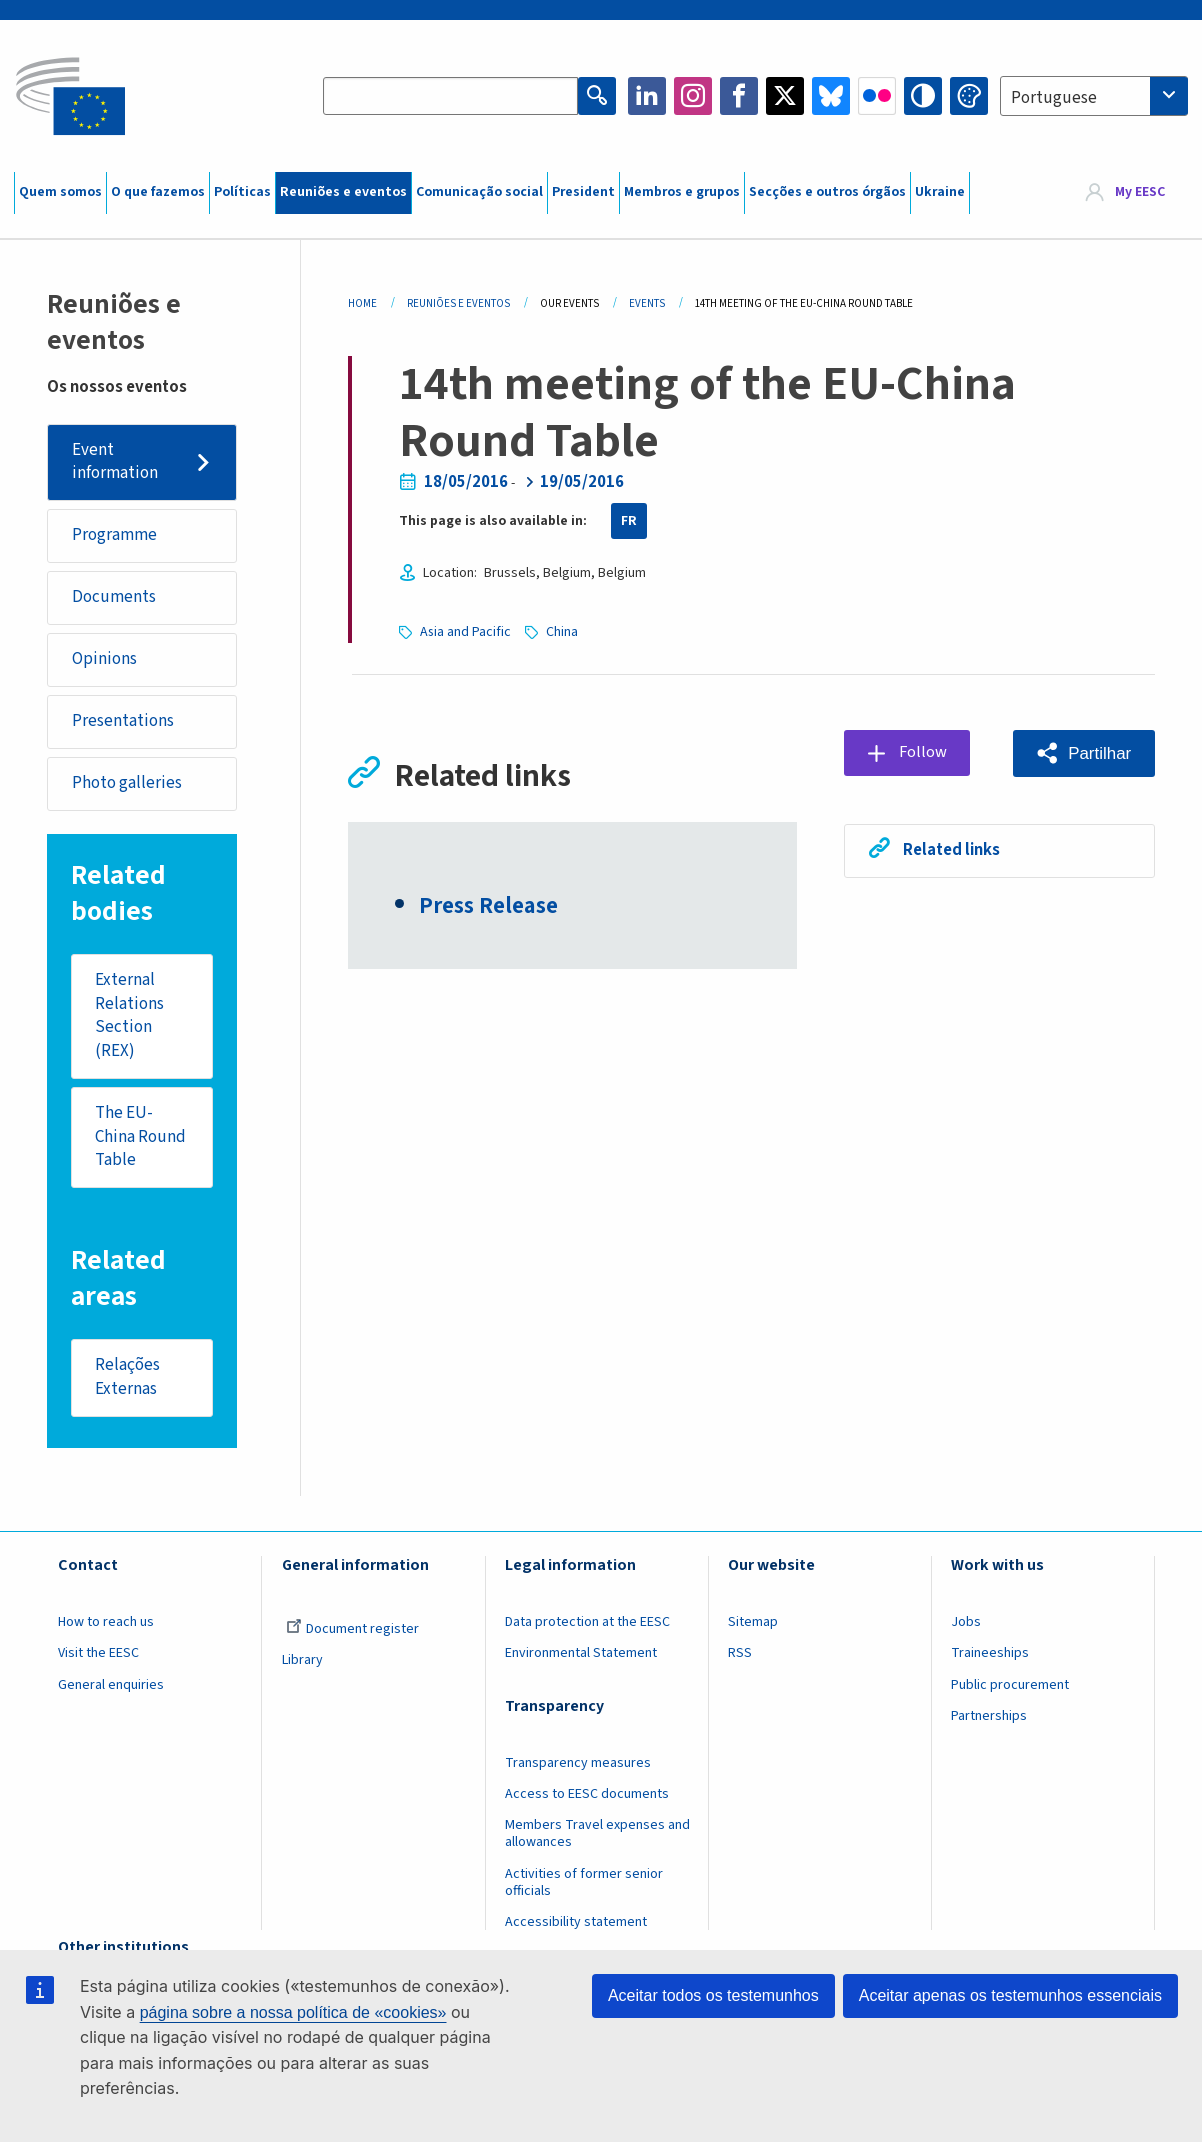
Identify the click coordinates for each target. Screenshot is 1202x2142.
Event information (115, 462)
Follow (923, 752)
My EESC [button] (1140, 192)
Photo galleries (127, 784)
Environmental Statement (581, 1655)
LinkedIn (647, 96)
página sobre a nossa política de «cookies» (293, 2012)
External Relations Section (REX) (130, 1016)
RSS (740, 1655)
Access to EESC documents (587, 1796)
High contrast (923, 96)
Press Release (488, 908)
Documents (114, 598)
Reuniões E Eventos (458, 303)
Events (647, 303)
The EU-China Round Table (141, 1137)
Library (302, 1662)
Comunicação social (479, 192)
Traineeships (990, 1655)
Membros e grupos (682, 192)
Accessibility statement (576, 1924)
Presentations (123, 722)
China (562, 632)
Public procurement (1010, 1686)
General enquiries (111, 1686)
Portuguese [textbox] (1054, 98)
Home (362, 303)
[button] (1083, 753)
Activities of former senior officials (584, 1883)
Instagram (693, 96)
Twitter (785, 96)
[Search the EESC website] (450, 96)
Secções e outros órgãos (827, 192)
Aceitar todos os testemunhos (713, 1995)
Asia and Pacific (465, 632)
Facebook (739, 96)
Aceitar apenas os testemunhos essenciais (1010, 1995)
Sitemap (753, 1624)
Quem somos (60, 192)
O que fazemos (158, 192)
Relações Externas (128, 1379)
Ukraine (940, 192)
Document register (352, 1631)
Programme (114, 536)
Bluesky (831, 96)
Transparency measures (578, 1765)
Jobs (966, 1624)
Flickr (877, 96)
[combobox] (1094, 96)
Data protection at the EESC (587, 1624)
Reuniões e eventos (343, 192)
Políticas (242, 192)
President (583, 192)
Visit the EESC (98, 1655)
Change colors (969, 96)
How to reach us (106, 1624)
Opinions (104, 660)
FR (629, 521)
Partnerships (989, 1718)
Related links (951, 850)
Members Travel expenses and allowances (597, 1835)
